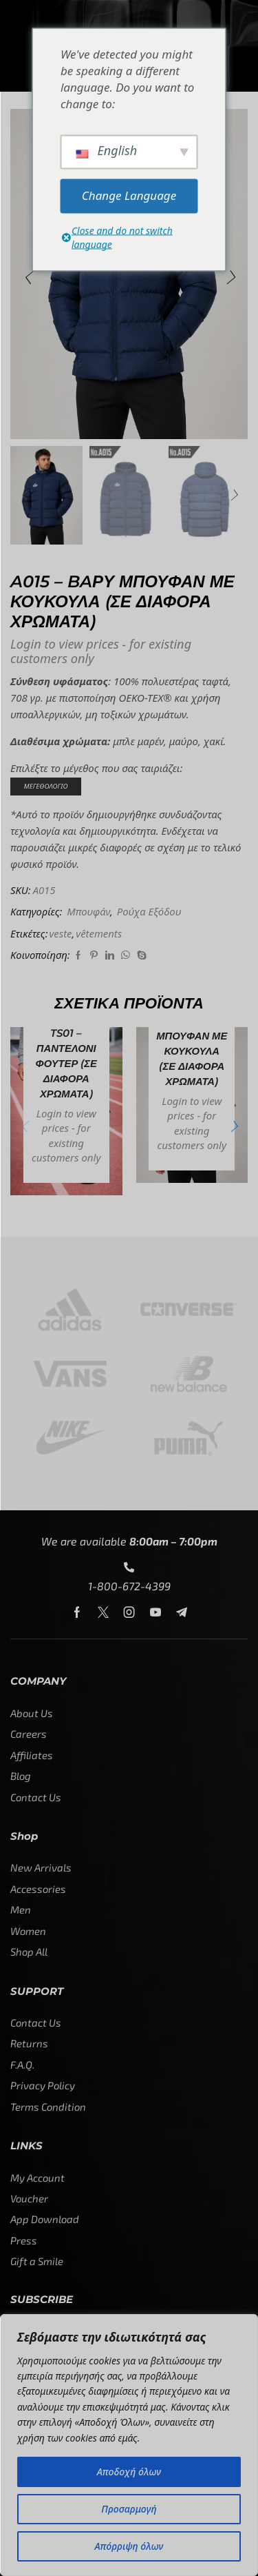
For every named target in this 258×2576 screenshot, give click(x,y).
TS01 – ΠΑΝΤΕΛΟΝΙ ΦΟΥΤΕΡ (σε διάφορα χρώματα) (66, 1064)
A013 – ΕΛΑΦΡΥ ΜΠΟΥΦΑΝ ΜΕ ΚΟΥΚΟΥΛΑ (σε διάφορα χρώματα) (191, 1043)
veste (60, 933)
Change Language (129, 195)
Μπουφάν (88, 911)
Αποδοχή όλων (129, 2471)
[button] (27, 277)
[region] (129, 2445)
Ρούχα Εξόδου (149, 911)
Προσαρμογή (128, 2508)
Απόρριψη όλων (129, 2546)
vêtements (99, 933)
